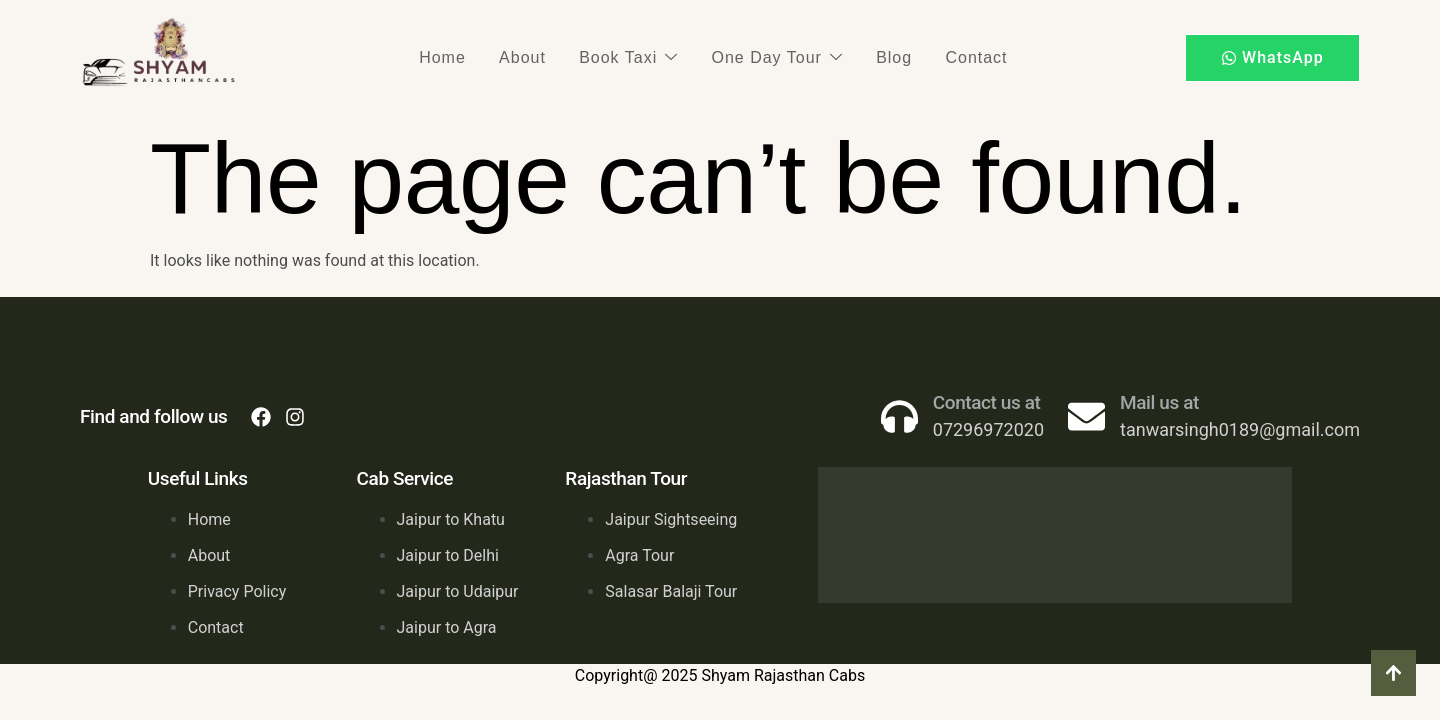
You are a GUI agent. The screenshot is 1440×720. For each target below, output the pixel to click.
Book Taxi (633, 58)
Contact (953, 57)
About (536, 57)
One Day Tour (772, 58)
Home (465, 57)
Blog (880, 57)
